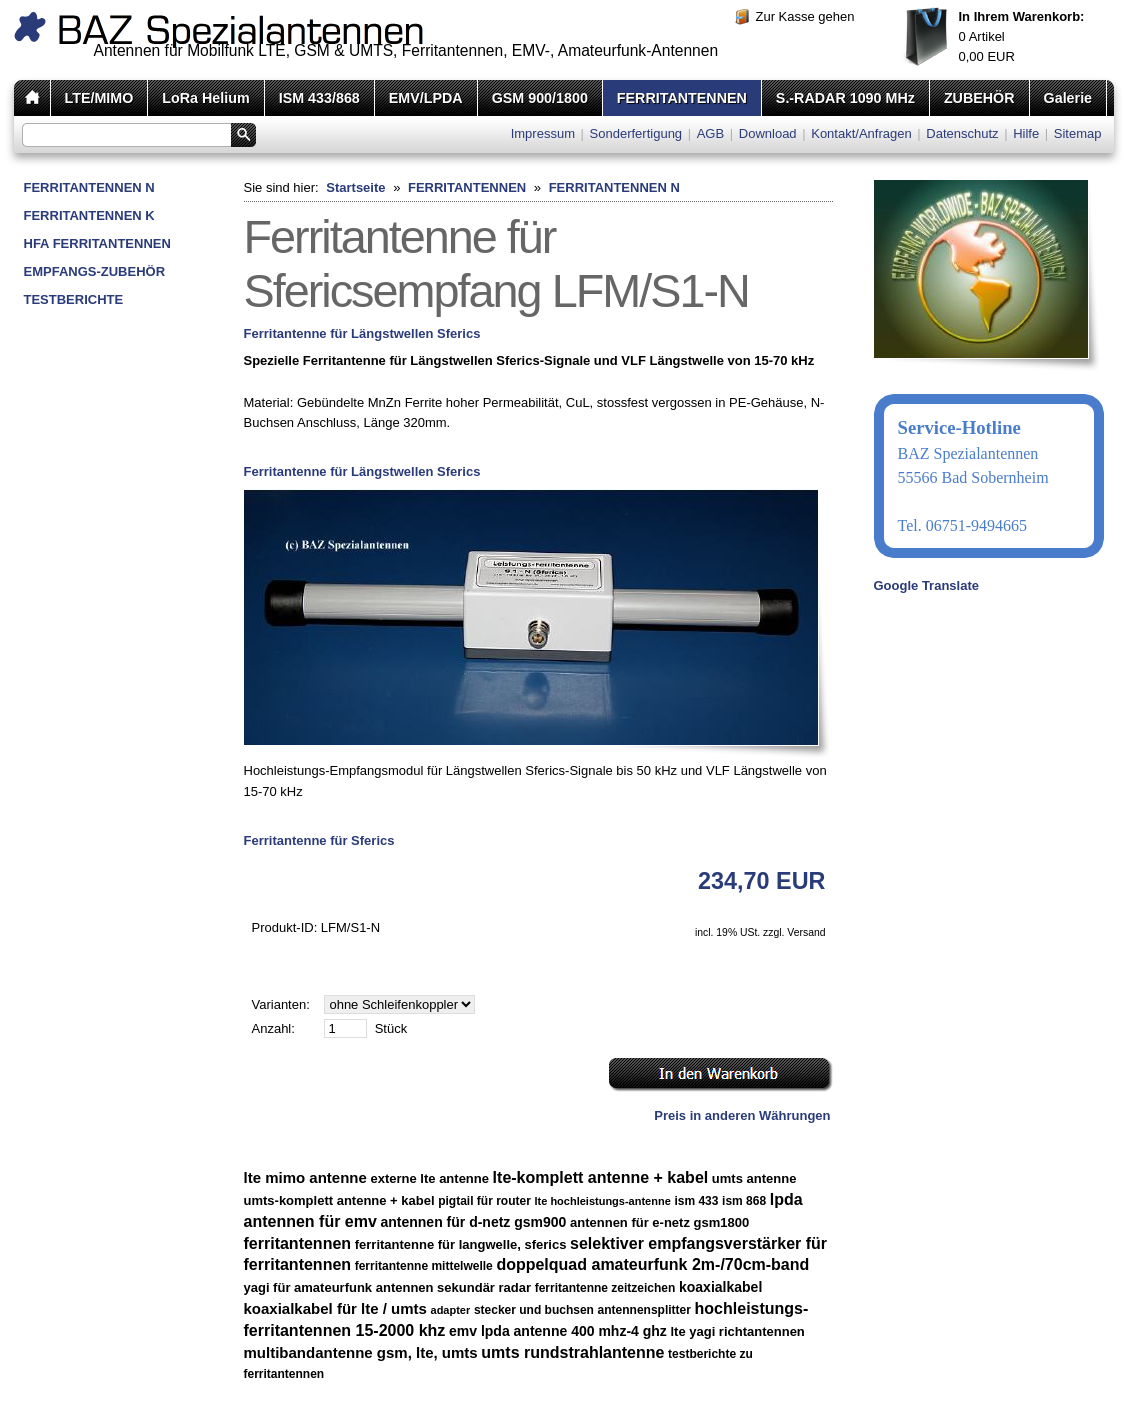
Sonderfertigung (636, 133)
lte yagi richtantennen (737, 1331)
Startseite (355, 187)
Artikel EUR (1022, 36)
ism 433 (696, 1201)
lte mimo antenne (305, 1177)
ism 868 (744, 1201)
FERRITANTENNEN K (89, 215)
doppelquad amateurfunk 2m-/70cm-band (652, 1264)
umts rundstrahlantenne (572, 1352)
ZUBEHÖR (979, 98)
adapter (451, 1310)
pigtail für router (484, 1201)
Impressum (543, 133)
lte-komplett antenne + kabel (601, 1177)
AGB (710, 133)
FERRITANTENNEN (682, 98)
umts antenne (754, 1178)
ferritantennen (298, 1243)
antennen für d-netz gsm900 (473, 1222)
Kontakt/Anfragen (861, 133)
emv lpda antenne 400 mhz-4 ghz (558, 1331)
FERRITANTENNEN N (89, 187)
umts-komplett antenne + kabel (339, 1200)
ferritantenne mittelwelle (424, 1266)
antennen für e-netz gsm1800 (659, 1222)
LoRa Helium (205, 98)
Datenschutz (962, 133)
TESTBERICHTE (74, 299)
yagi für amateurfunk (308, 1287)
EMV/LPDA (426, 98)
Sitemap (1078, 133)
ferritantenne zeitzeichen (605, 1288)
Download (768, 133)
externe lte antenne (429, 1178)
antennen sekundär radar (453, 1287)
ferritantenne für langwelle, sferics (461, 1244)
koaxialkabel (720, 1287)
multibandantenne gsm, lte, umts (361, 1352)
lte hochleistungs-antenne (603, 1201)
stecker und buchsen (534, 1310)
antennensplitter (644, 1310)
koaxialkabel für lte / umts (335, 1308)
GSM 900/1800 (540, 98)
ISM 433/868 (319, 98)
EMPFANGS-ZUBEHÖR (95, 271)
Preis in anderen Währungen (742, 1115)
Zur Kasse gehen (805, 16)
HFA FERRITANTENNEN (97, 243)
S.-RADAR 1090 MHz (845, 98)
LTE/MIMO (99, 98)
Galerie (1068, 98)
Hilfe (1026, 133)
